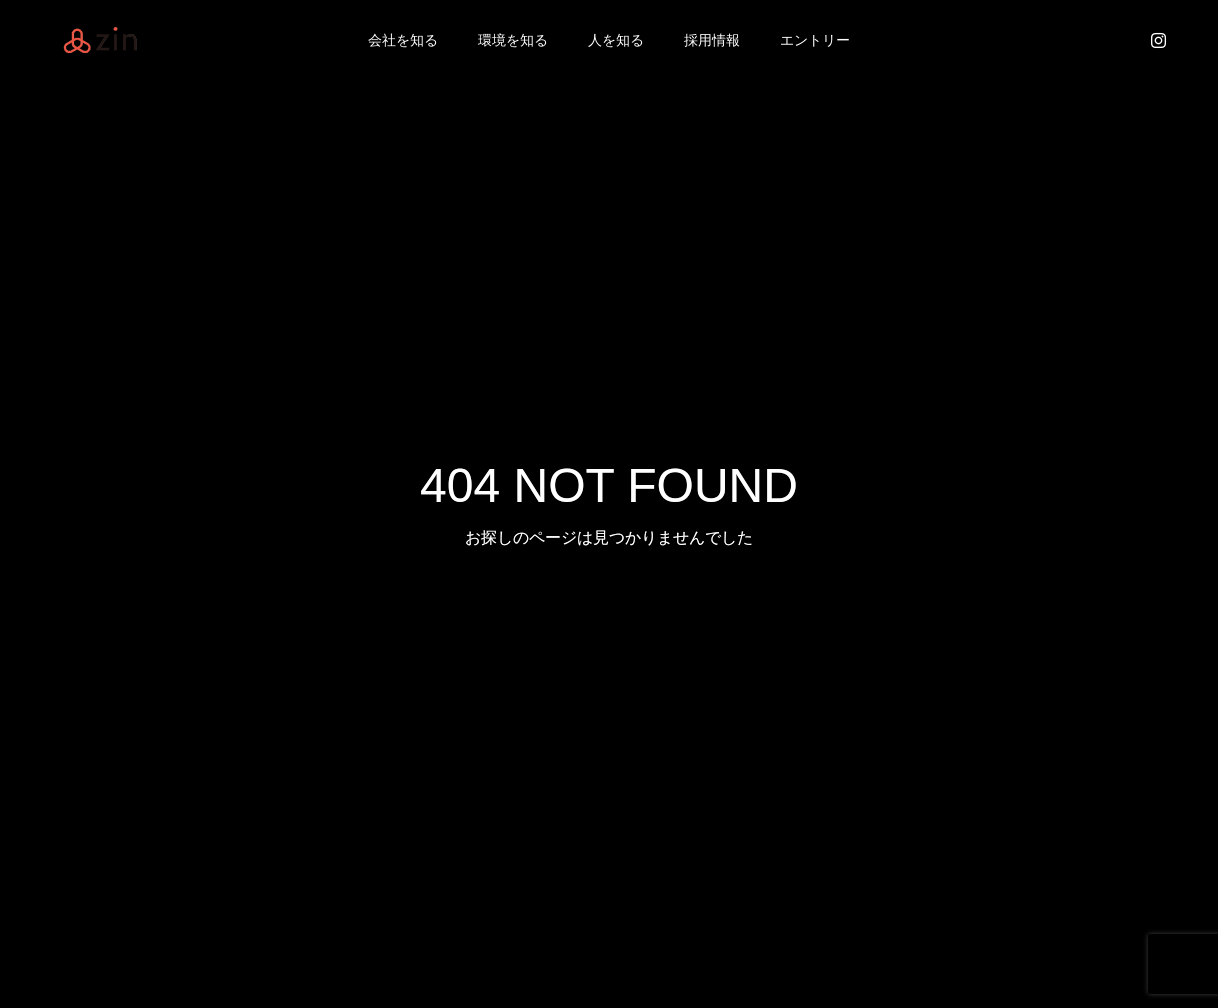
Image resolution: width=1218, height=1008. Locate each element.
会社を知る (403, 40)
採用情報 (712, 40)
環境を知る (513, 40)
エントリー (815, 40)
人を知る (616, 40)
